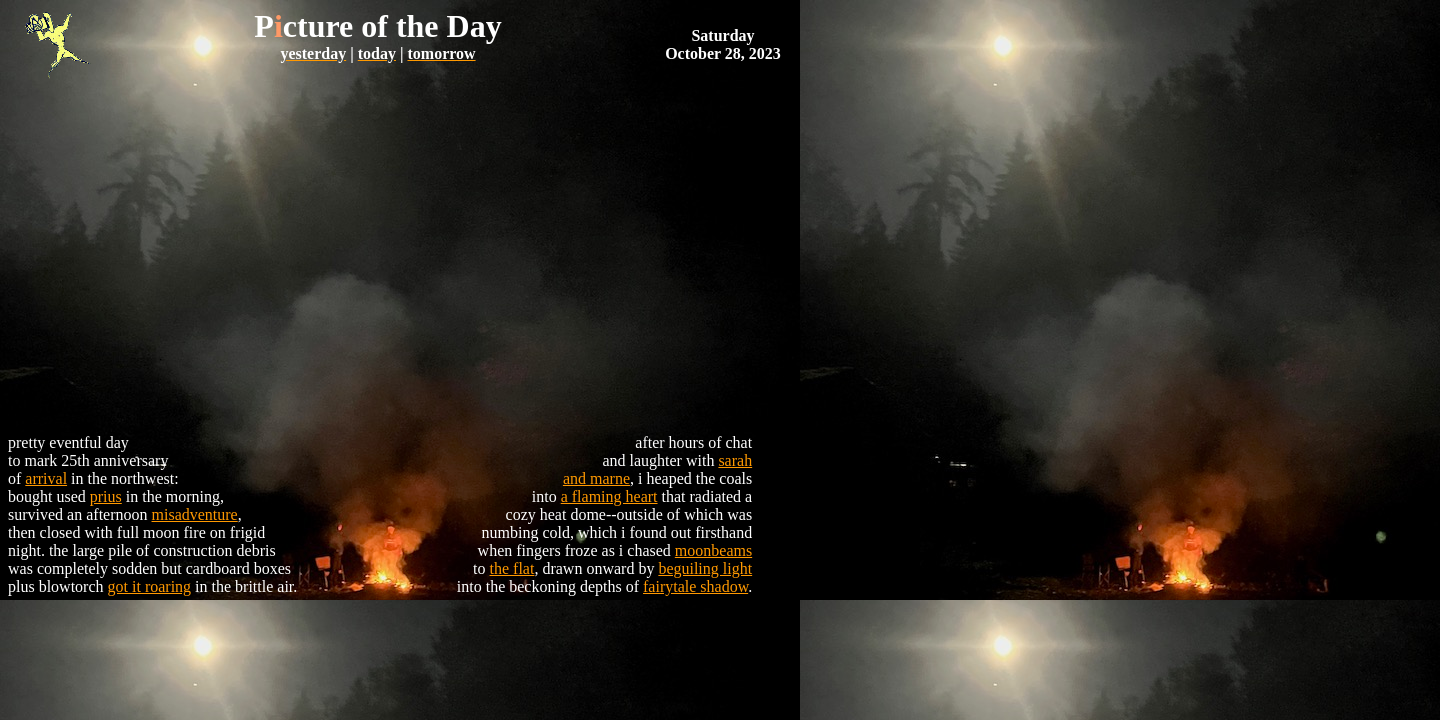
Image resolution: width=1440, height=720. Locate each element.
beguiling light (705, 568)
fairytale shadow (695, 586)
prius (106, 496)
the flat (512, 568)
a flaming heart (609, 496)
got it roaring (150, 586)
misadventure (195, 514)
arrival (46, 478)
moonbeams (713, 550)
